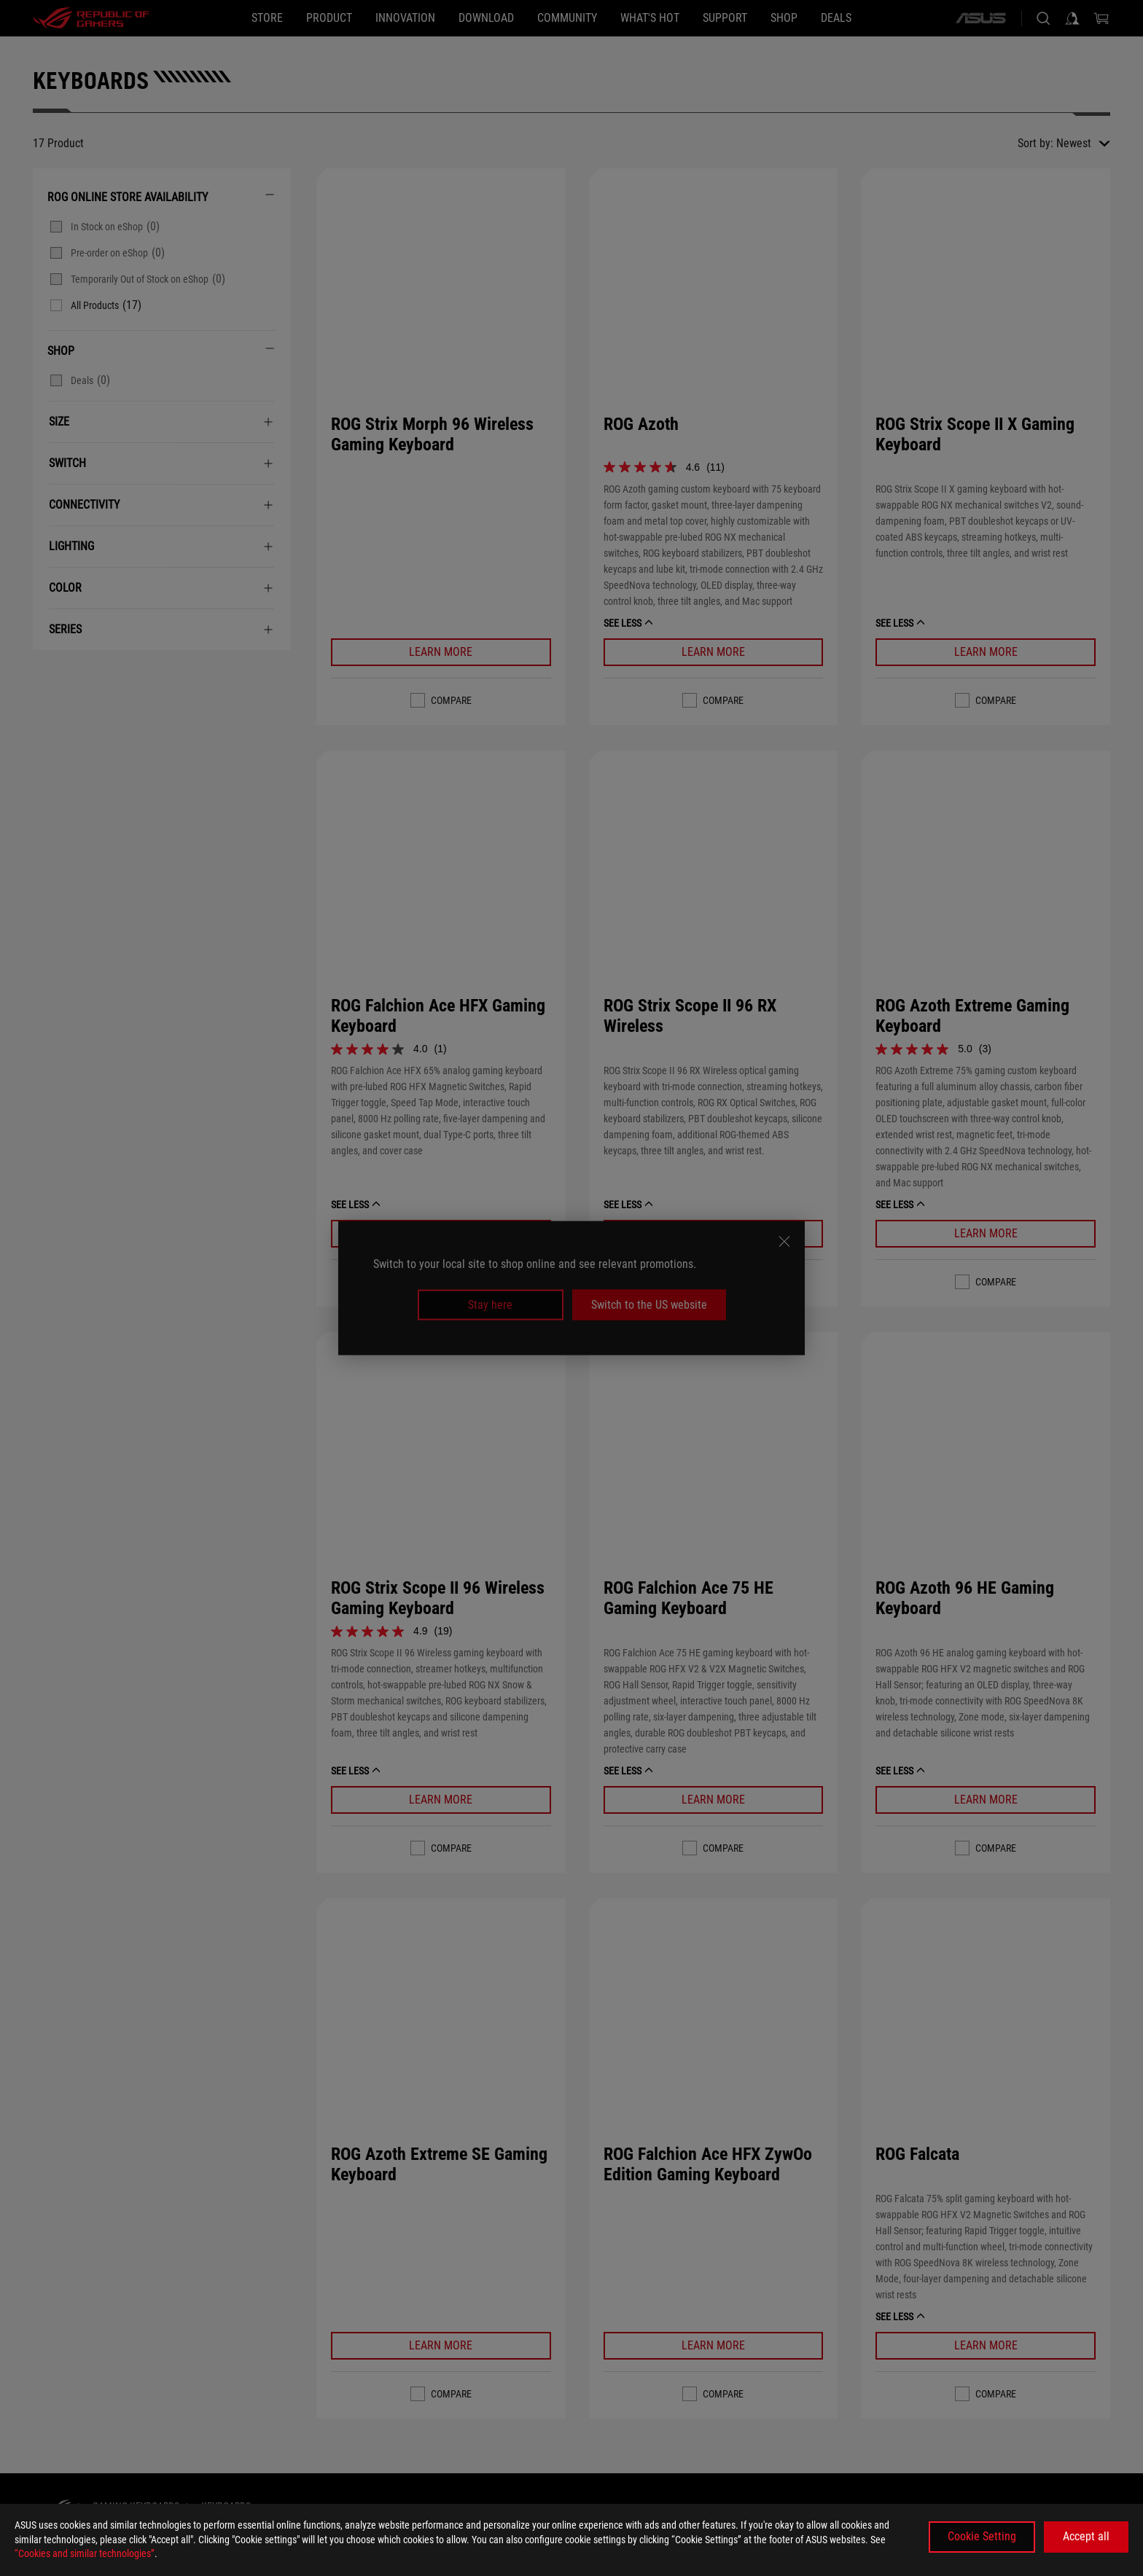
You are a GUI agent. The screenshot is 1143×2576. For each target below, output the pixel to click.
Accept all (1086, 2536)
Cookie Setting (982, 2536)
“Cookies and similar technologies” (85, 2553)
